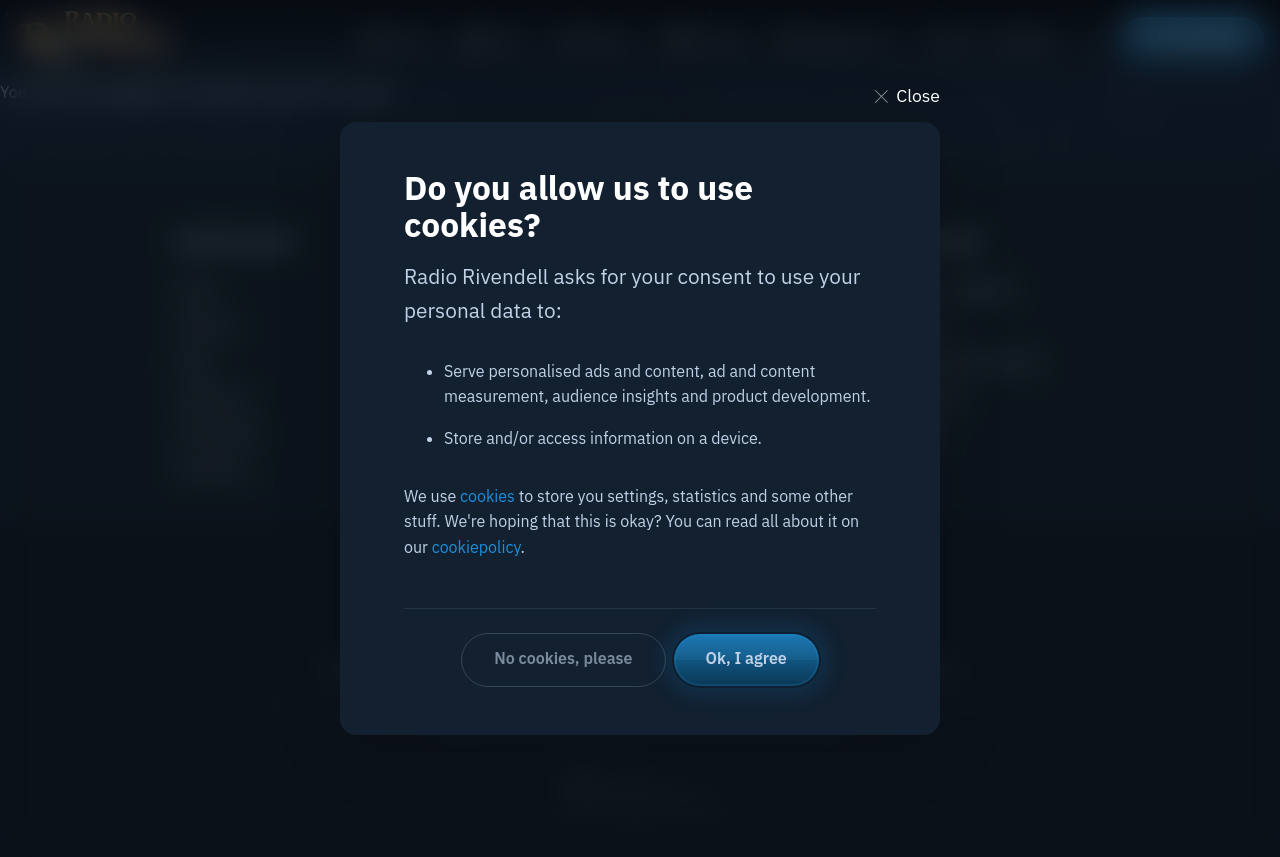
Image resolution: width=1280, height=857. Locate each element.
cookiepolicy (476, 547)
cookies (487, 496)
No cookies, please (563, 658)
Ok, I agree (746, 658)
